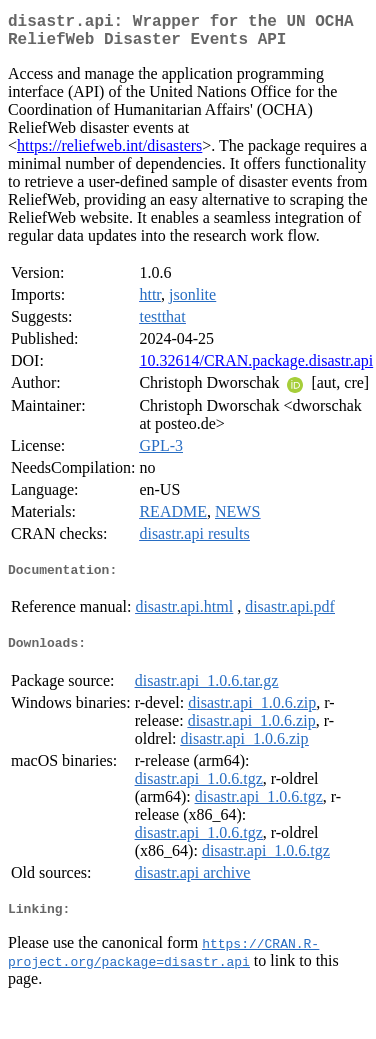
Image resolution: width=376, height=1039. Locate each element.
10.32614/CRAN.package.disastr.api (256, 368)
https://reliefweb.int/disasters (109, 153)
